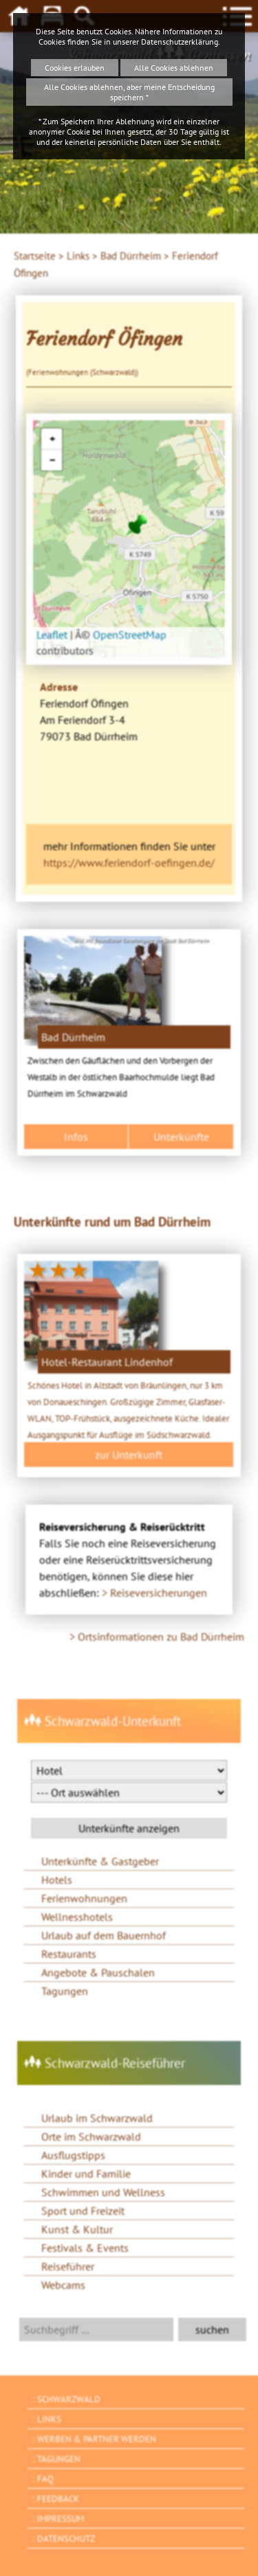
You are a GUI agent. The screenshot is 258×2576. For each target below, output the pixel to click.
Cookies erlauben (75, 67)
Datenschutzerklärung (179, 41)
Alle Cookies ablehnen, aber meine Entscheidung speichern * (129, 92)
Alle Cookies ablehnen (173, 67)
